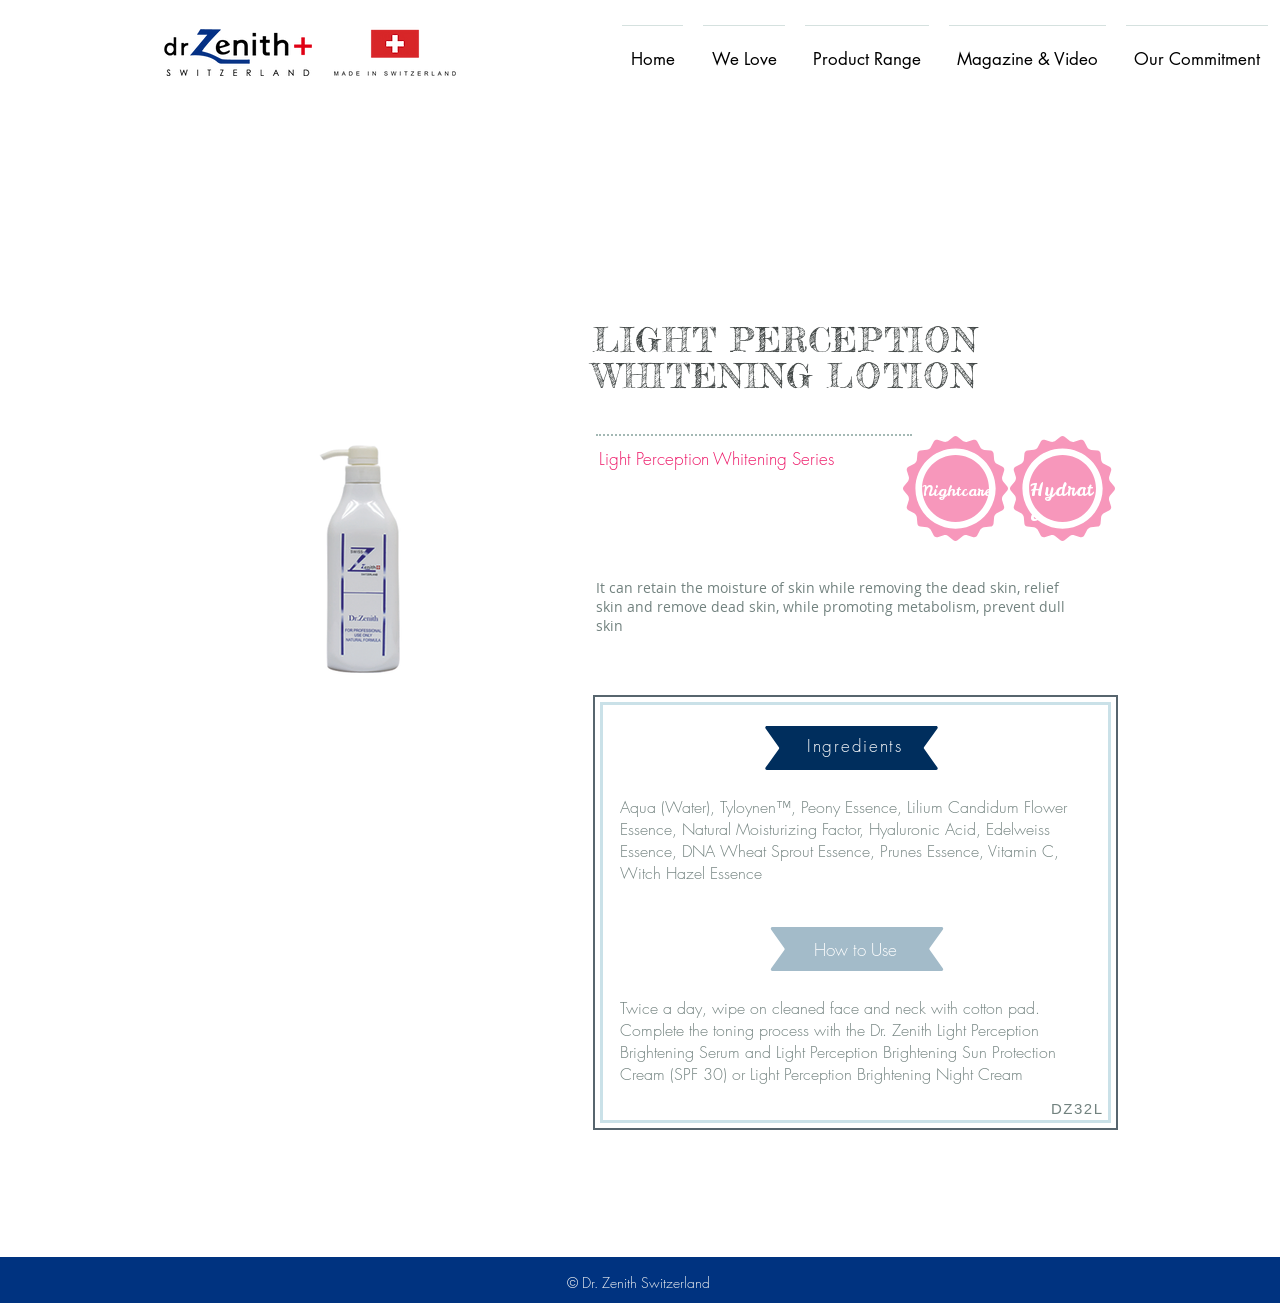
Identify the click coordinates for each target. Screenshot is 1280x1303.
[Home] (238, 52)
